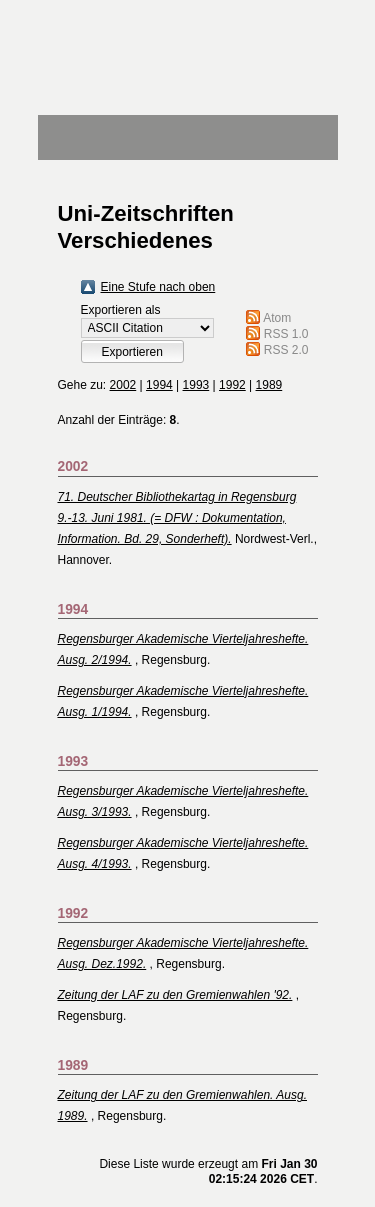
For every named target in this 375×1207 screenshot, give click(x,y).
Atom (277, 318)
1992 (232, 385)
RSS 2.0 (286, 350)
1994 (159, 385)
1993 (196, 385)
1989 (269, 385)
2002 (123, 385)
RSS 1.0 (286, 334)
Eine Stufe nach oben (158, 287)
